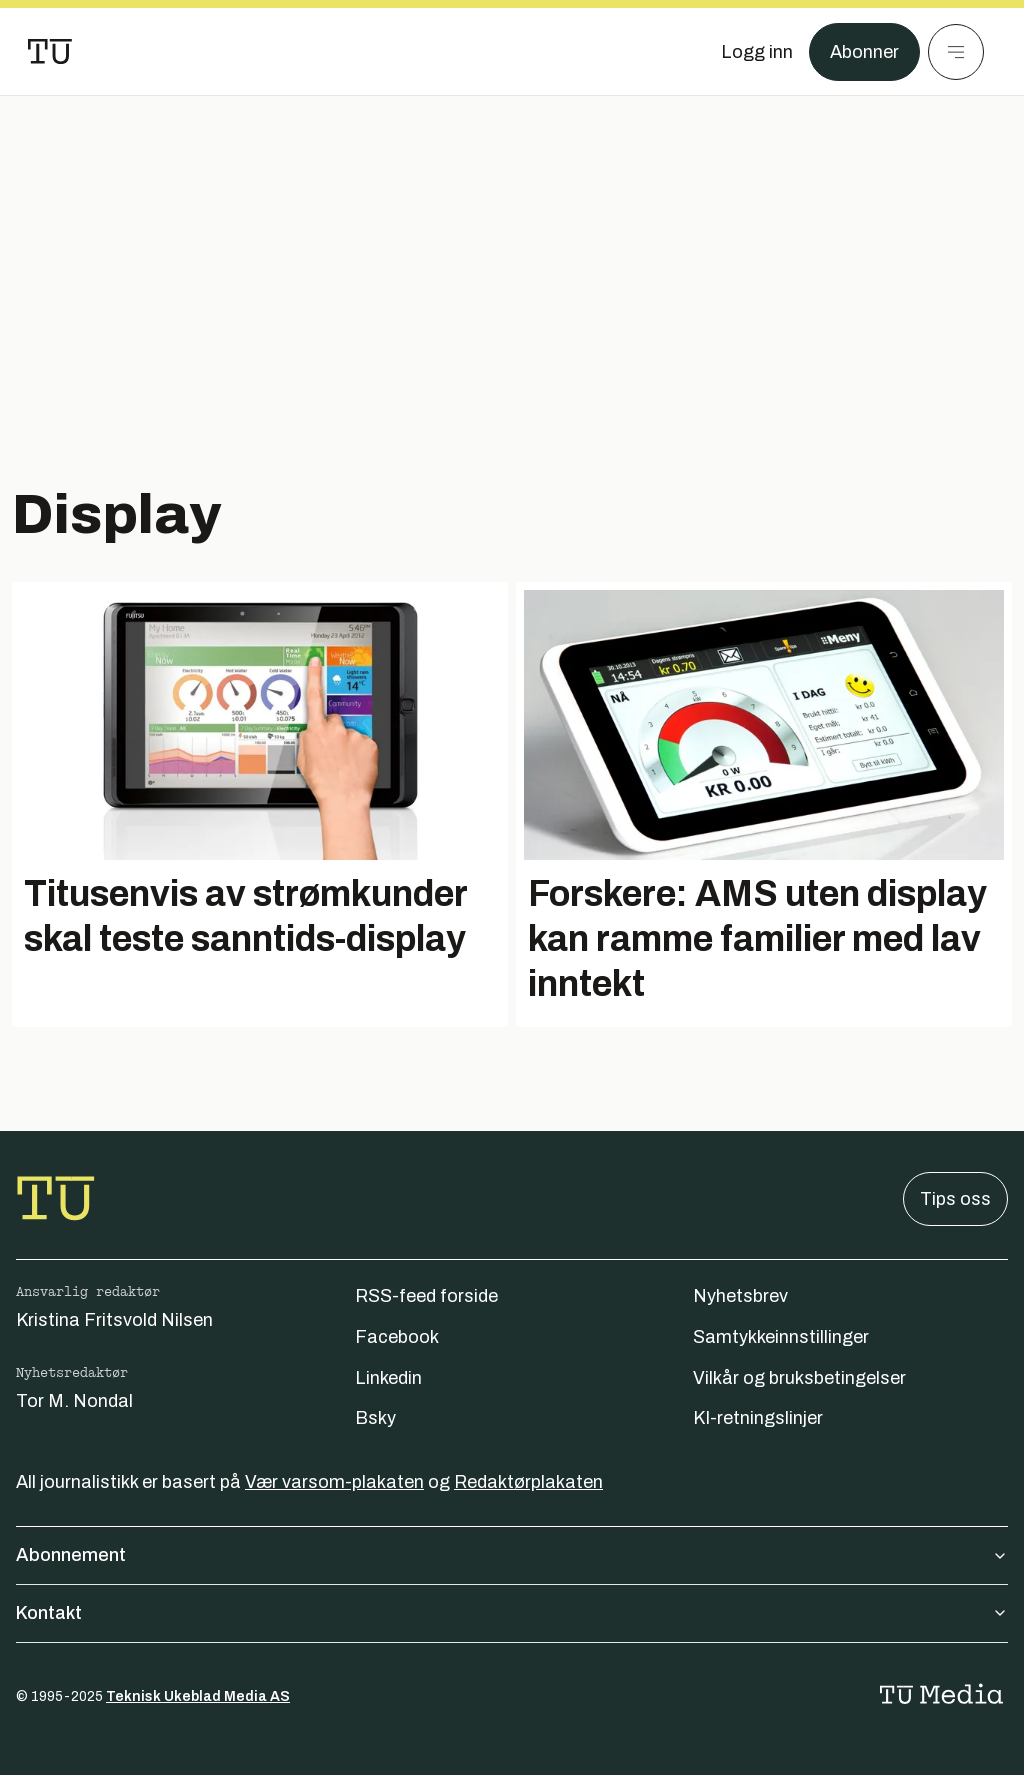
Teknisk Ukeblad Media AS (198, 1696)
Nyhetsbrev (740, 1296)
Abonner (864, 52)
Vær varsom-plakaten (334, 1482)
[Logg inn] (757, 52)
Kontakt (512, 1613)
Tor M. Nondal (74, 1401)
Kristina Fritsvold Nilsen (114, 1320)
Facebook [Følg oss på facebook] (397, 1337)
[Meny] (956, 52)
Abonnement (512, 1555)
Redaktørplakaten (528, 1482)
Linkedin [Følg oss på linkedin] (388, 1378)
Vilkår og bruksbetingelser (799, 1378)
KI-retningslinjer (758, 1418)
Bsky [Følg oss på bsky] (375, 1418)
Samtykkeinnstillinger (781, 1337)
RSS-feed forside (426, 1296)
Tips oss (955, 1199)
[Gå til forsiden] (50, 52)
